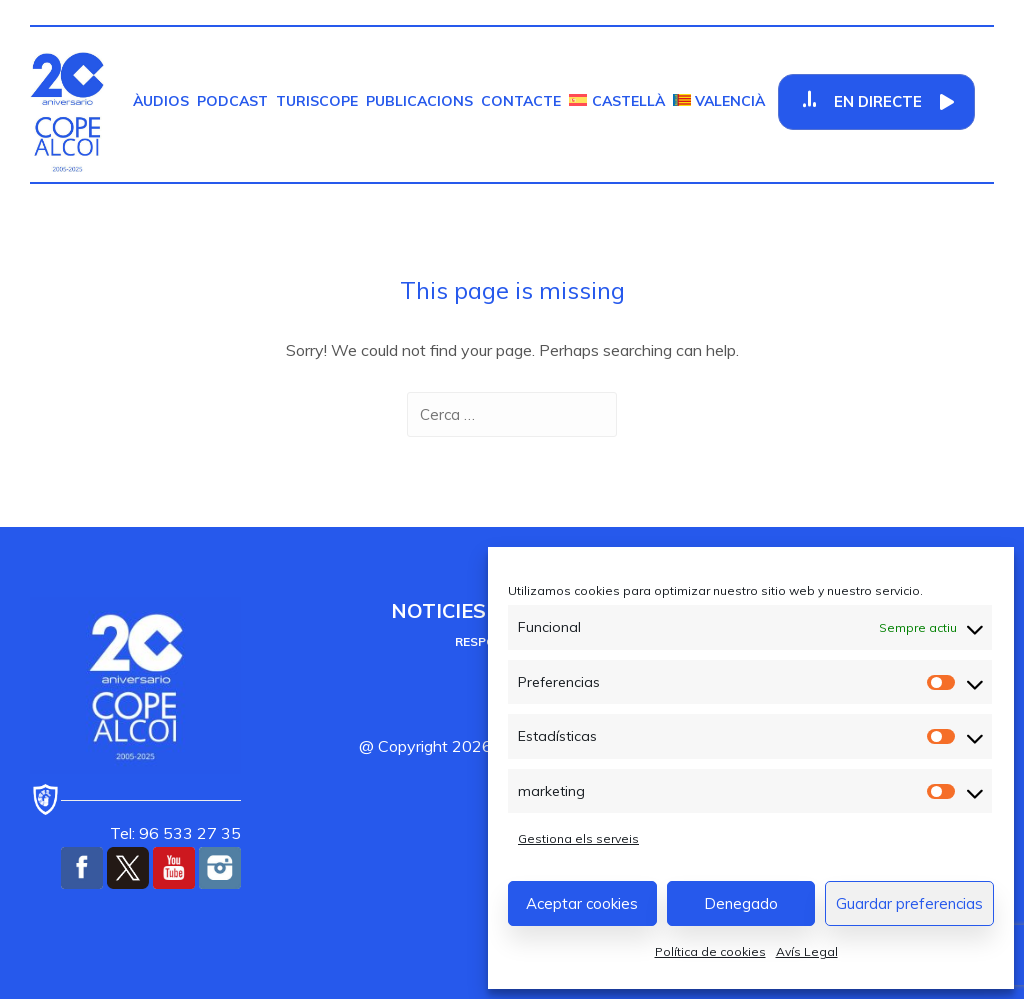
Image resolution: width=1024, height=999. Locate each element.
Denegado (741, 903)
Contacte (521, 101)
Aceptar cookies (582, 903)
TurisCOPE (317, 101)
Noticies (438, 610)
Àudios (161, 101)
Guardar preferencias (909, 903)
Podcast (232, 101)
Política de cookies (710, 951)
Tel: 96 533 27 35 (175, 833)
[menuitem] (616, 101)
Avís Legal (807, 951)
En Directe (878, 101)
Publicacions (419, 101)
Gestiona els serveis (578, 838)
